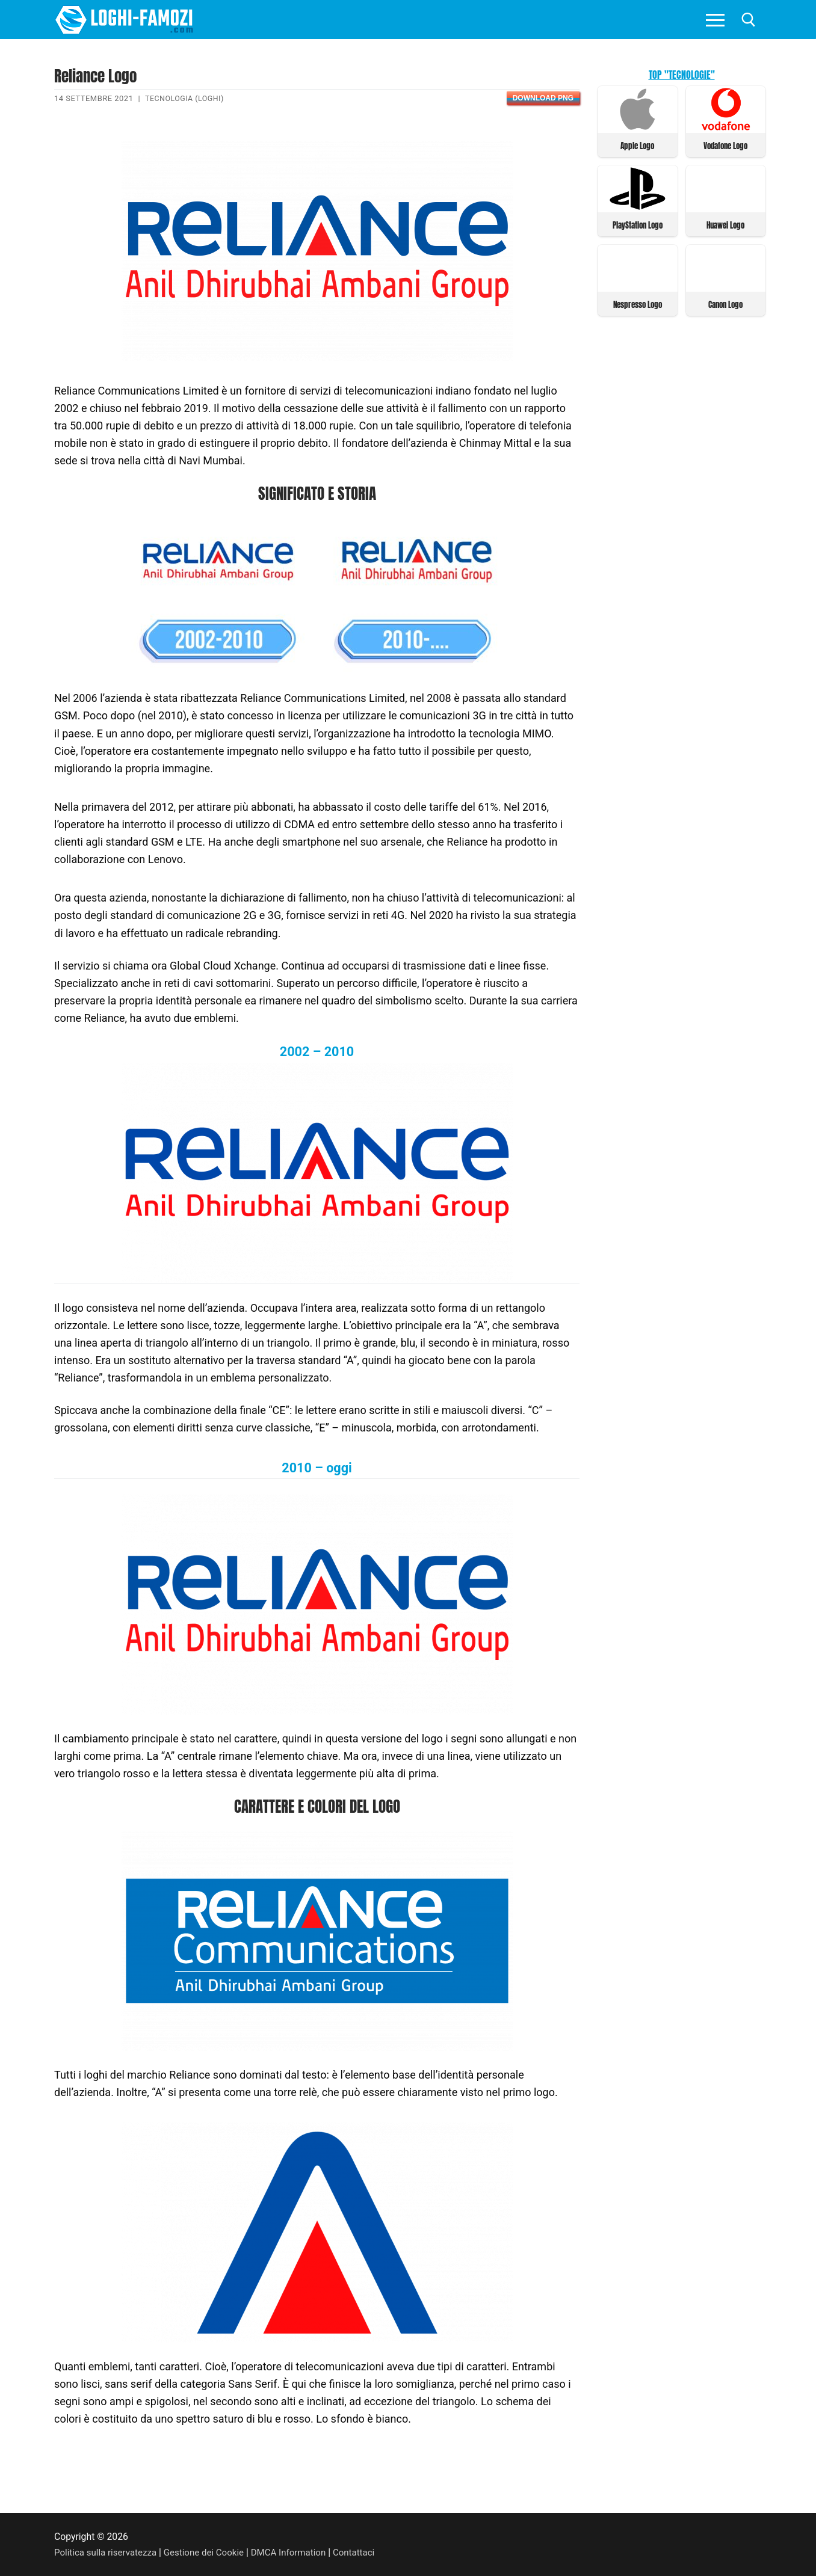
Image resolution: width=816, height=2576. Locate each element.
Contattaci (367, 2552)
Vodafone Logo (725, 145)
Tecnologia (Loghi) (186, 98)
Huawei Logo (725, 224)
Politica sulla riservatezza (107, 2552)
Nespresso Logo (637, 303)
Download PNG (543, 98)
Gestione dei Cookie (210, 2552)
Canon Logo (725, 303)
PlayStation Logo (638, 224)
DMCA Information (298, 2552)
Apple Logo (637, 145)
